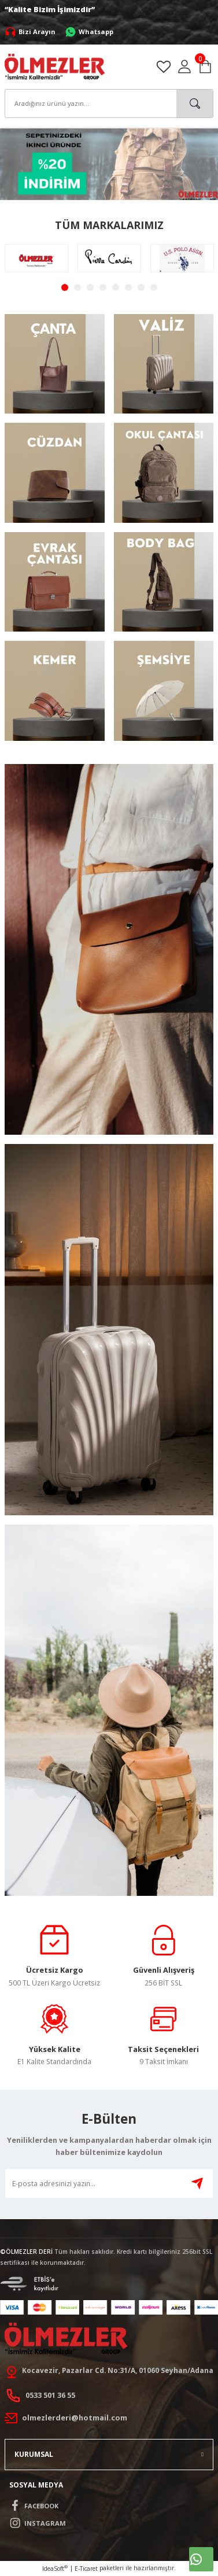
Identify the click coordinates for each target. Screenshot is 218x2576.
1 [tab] (64, 287)
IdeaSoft (55, 2568)
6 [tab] (128, 287)
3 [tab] (90, 287)
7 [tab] (141, 287)
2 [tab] (77, 287)
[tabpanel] (36, 258)
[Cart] (205, 66)
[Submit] (197, 2183)
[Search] (109, 103)
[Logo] (55, 66)
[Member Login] (184, 66)
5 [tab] (115, 287)
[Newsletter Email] (109, 2183)
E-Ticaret (86, 2568)
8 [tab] (153, 287)
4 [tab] (102, 287)
